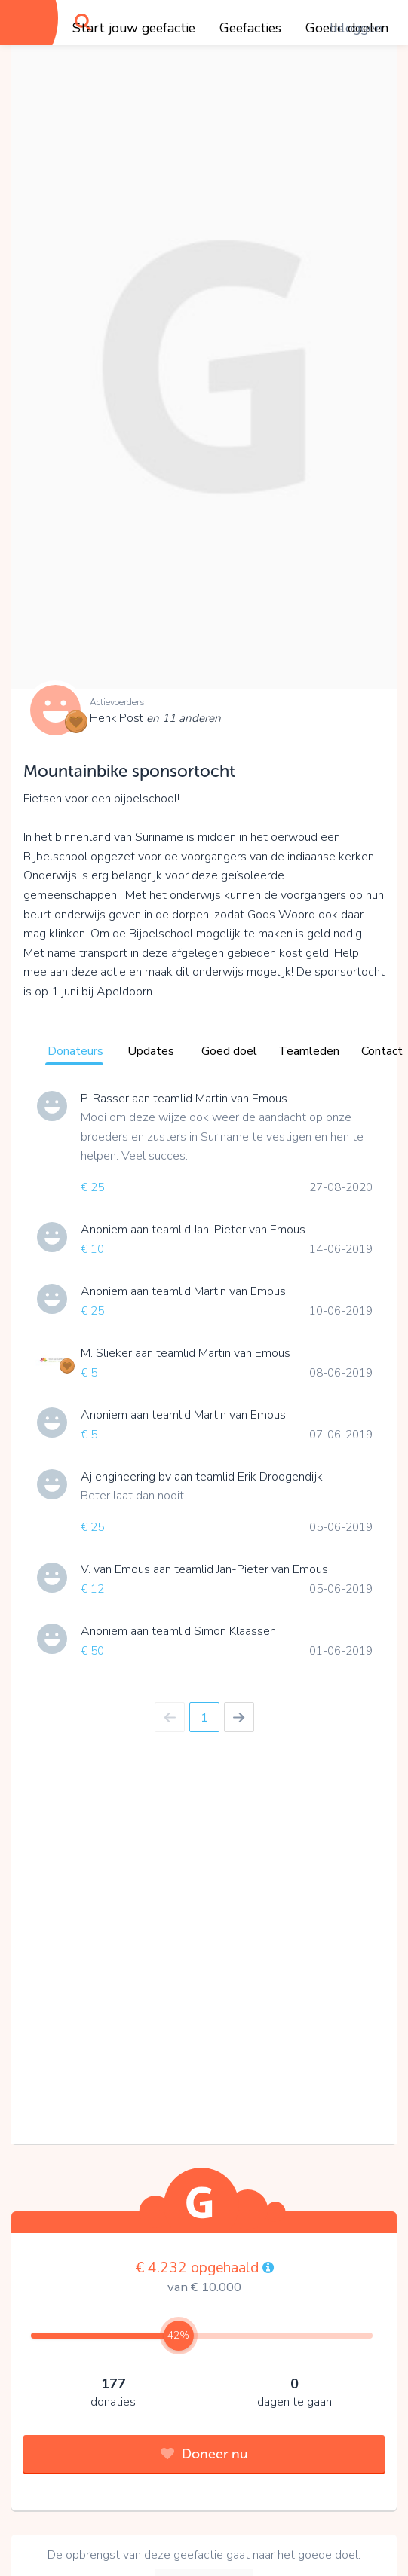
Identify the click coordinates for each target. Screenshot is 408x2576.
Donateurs (75, 1051)
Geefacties (250, 28)
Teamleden (308, 1051)
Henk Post (155, 718)
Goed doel (229, 1051)
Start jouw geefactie (133, 28)
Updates (150, 1051)
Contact (382, 1051)
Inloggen (356, 28)
